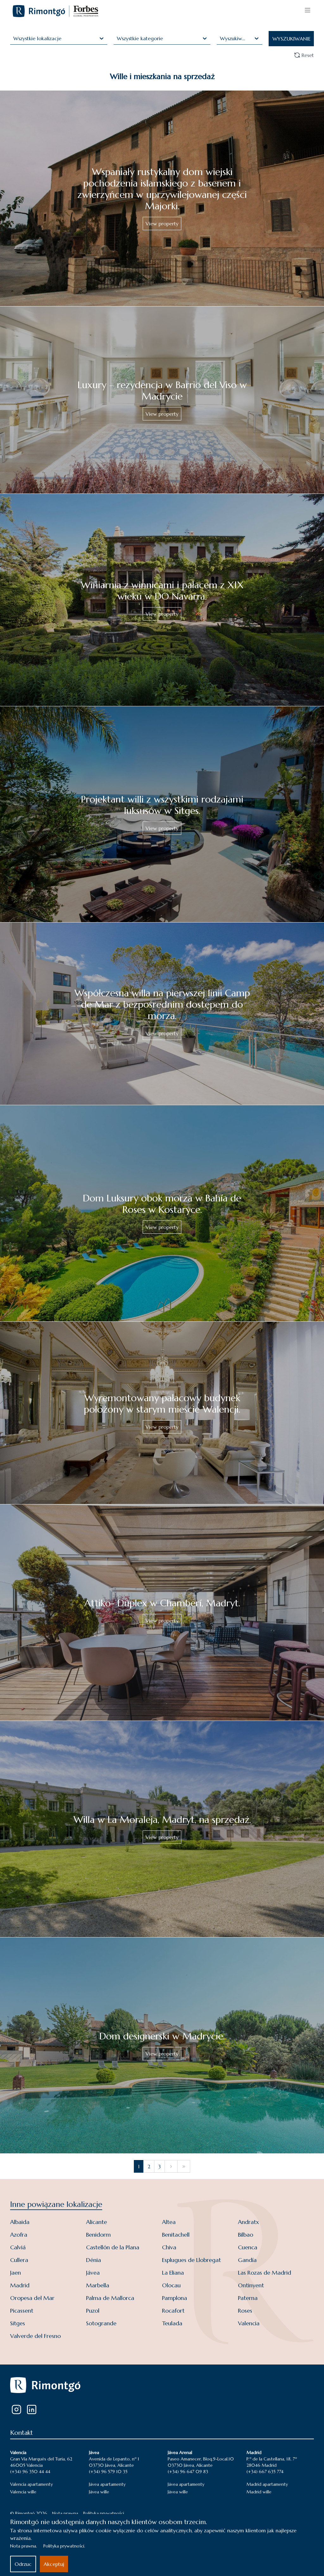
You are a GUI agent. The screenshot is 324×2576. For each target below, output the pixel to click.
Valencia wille (23, 2492)
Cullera (19, 2260)
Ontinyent (251, 2285)
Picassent (21, 2310)
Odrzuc (23, 2564)
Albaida (19, 2222)
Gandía (247, 2260)
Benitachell (176, 2234)
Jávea (93, 2272)
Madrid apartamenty (267, 2484)
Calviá (18, 2247)
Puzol (92, 2310)
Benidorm (98, 2234)
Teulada (172, 2323)
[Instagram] (16, 2409)
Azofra (18, 2234)
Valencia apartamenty (31, 2484)
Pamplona (174, 2298)
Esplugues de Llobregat (191, 2260)
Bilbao (245, 2234)
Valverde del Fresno (35, 2336)
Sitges (17, 2323)
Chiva (169, 2247)
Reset (304, 55)
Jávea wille (99, 2492)
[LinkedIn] (31, 2409)
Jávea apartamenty (107, 2484)
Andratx (248, 2222)
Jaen (15, 2272)
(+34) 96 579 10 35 (108, 2471)
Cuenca (247, 2247)
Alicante (96, 2222)
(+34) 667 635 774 (265, 2471)
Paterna (248, 2298)
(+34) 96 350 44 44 (30, 2471)
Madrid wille (258, 2492)
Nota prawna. (23, 2546)
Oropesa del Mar (32, 2298)
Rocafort (173, 2310)
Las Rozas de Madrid (264, 2272)
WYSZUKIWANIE (291, 38)
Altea (169, 2222)
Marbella (97, 2285)
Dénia (93, 2260)
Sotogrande (101, 2323)
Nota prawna (65, 2513)
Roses (245, 2310)
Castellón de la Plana (112, 2247)
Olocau (171, 2285)
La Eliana (173, 2272)
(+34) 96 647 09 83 (188, 2471)
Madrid (19, 2285)
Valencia (248, 2323)
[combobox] (14, 38)
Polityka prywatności (103, 2513)
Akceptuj (54, 2564)
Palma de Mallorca (110, 2298)
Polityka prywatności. (64, 2546)
